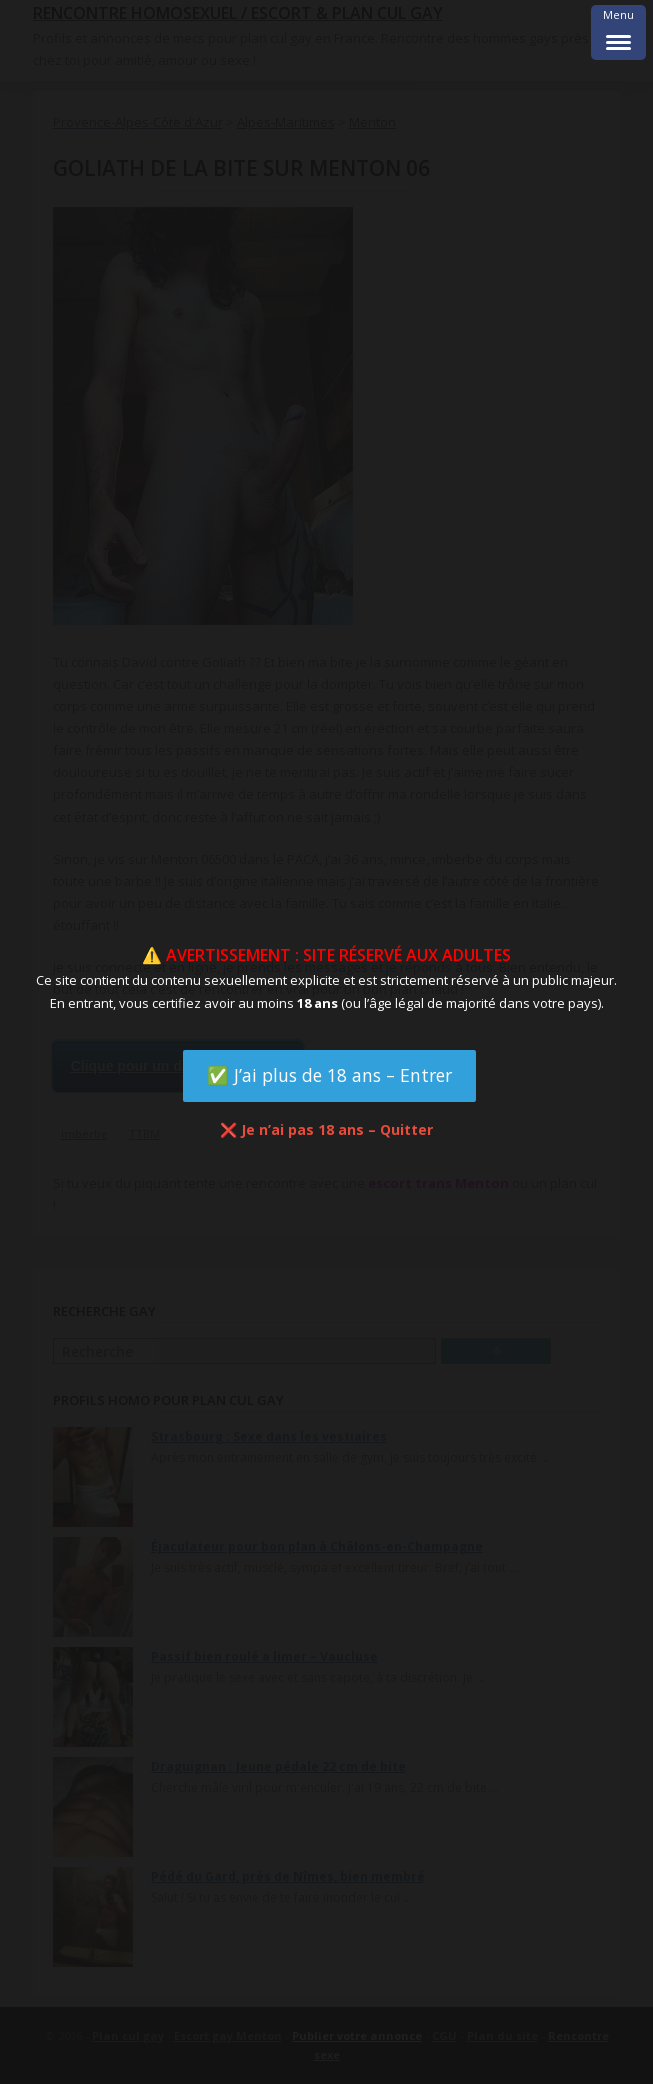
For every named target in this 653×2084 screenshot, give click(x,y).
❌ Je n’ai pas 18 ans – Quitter (326, 1129)
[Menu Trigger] (618, 32)
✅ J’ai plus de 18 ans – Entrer (329, 1075)
